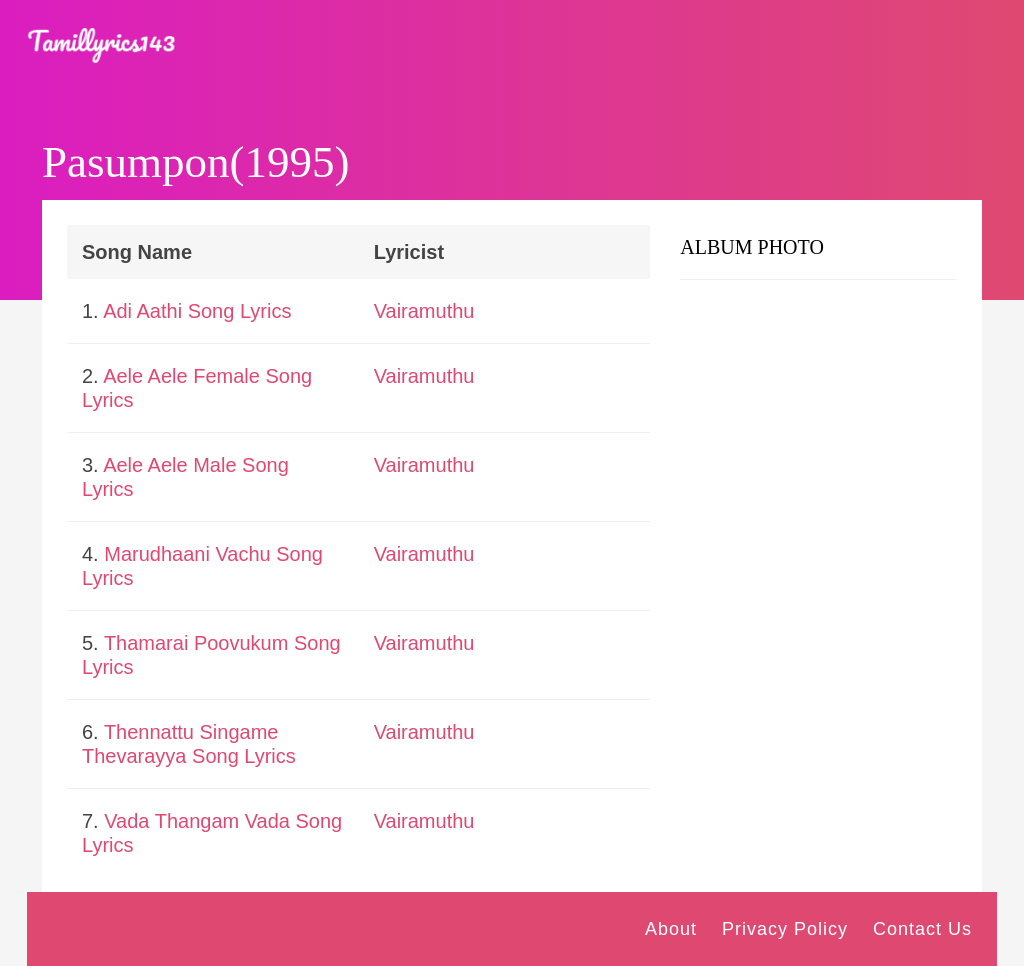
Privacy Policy (785, 929)
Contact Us (922, 929)
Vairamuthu (424, 311)
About (671, 929)
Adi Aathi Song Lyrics (197, 311)
